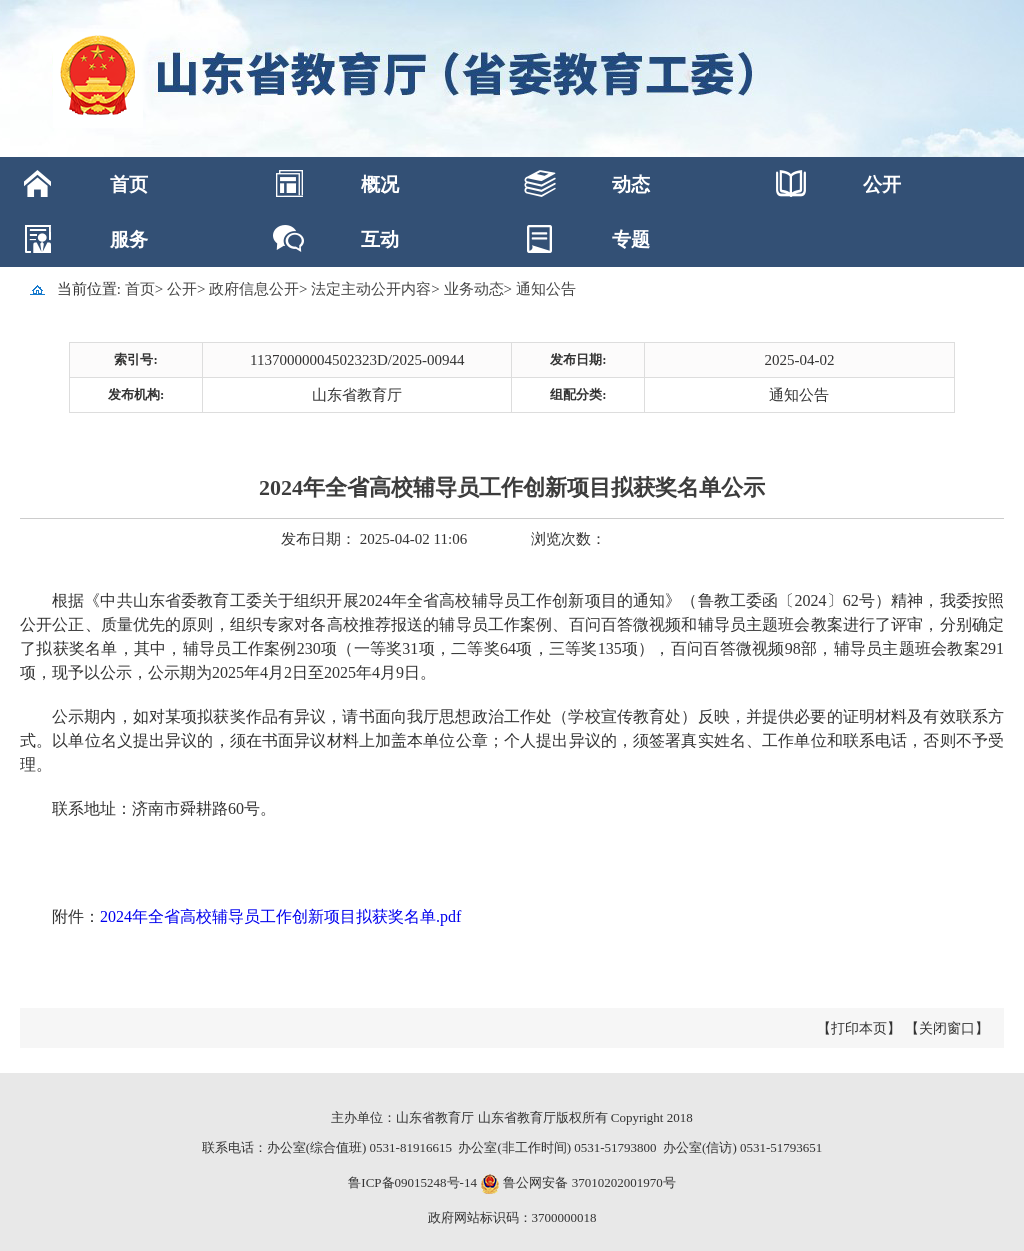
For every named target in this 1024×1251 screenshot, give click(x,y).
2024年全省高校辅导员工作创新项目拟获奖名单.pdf (280, 916)
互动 (380, 239)
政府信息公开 (254, 289)
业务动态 (474, 289)
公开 (882, 184)
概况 (380, 184)
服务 (129, 239)
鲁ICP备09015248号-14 (412, 1182)
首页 (129, 184)
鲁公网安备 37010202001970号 (588, 1182)
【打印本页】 (859, 1028)
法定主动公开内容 (371, 289)
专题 (631, 239)
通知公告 (546, 289)
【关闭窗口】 (947, 1028)
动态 (631, 184)
